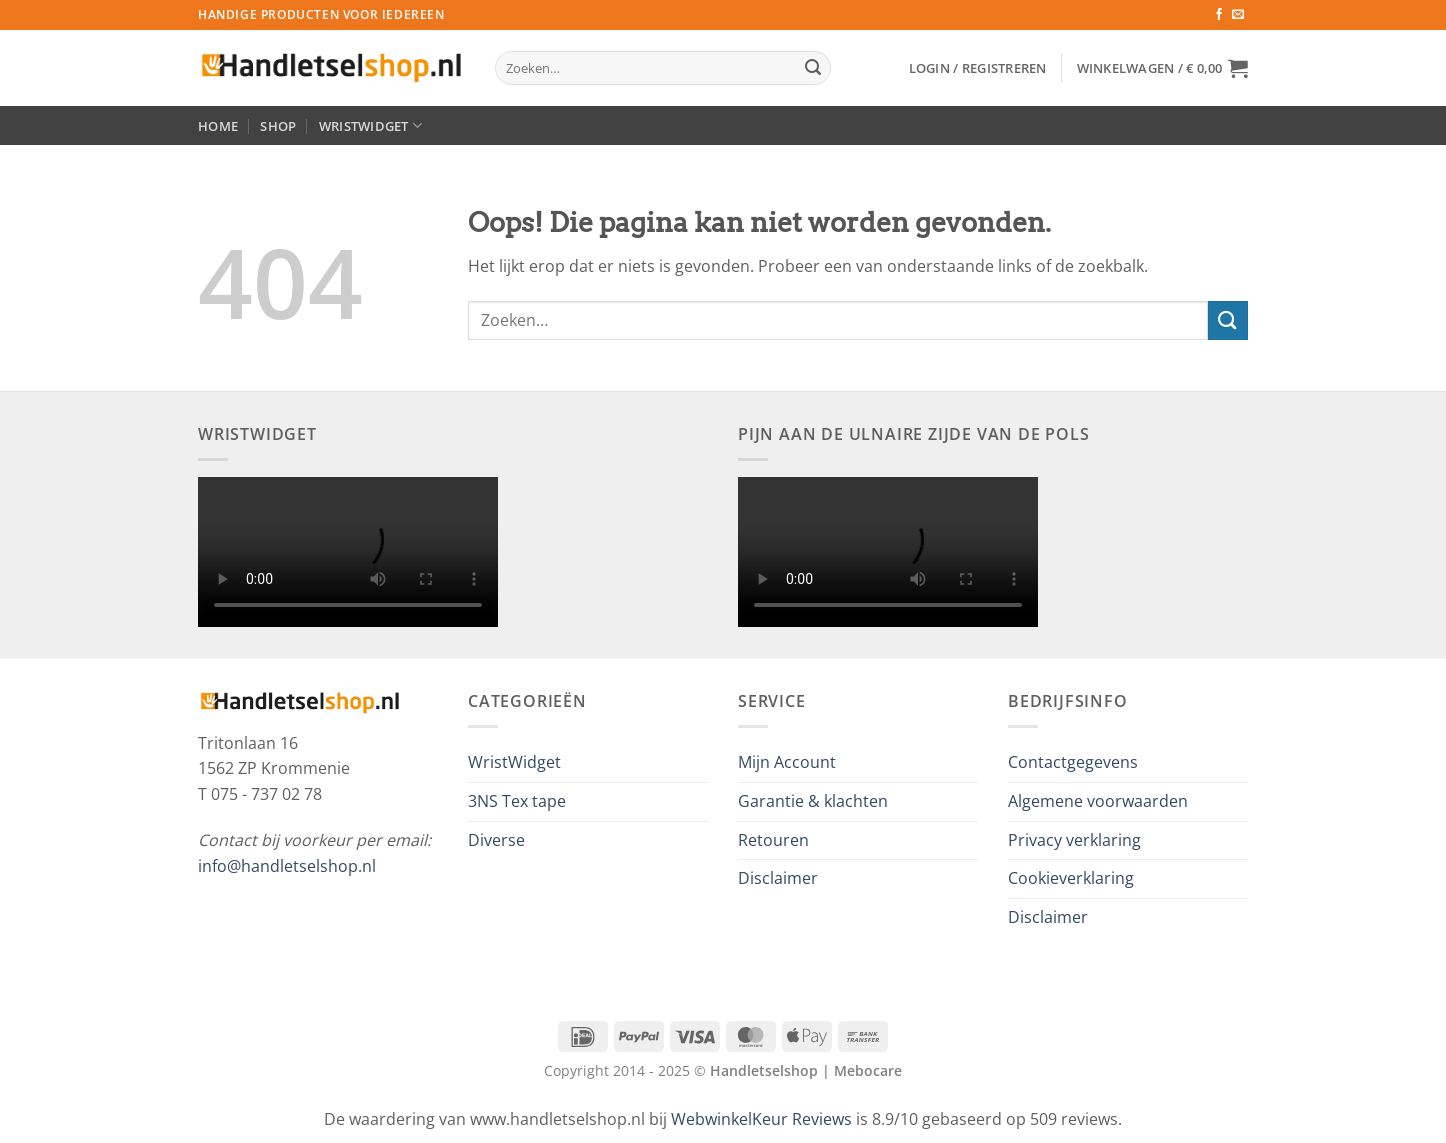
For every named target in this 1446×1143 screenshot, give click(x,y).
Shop (278, 126)
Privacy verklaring (1074, 840)
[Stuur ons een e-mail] (1238, 15)
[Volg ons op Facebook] (1219, 15)
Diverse (496, 840)
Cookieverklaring (1071, 878)
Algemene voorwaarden (1098, 801)
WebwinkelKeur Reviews (761, 1119)
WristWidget (370, 125)
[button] (978, 68)
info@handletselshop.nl (287, 866)
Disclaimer (778, 878)
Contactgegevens (1073, 762)
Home (218, 126)
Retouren (773, 840)
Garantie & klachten (813, 801)
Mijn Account (787, 762)
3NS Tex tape (517, 801)
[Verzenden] (813, 68)
